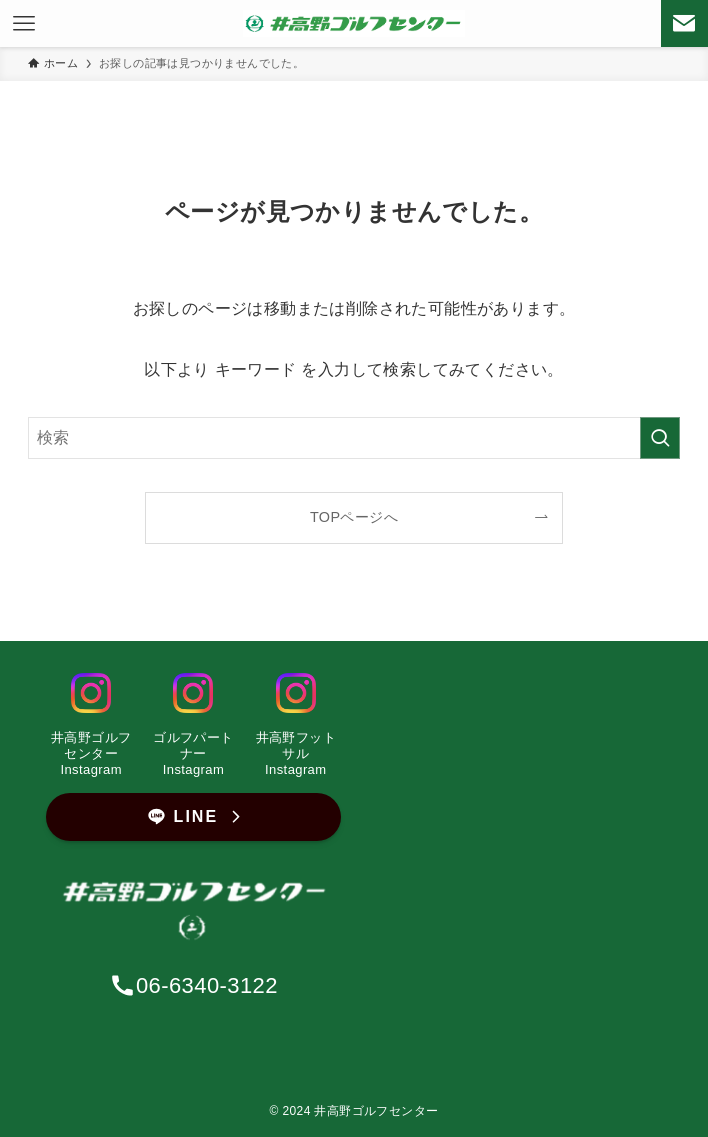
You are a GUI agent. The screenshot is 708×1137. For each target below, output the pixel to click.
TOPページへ (354, 517)
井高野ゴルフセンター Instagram (91, 753)
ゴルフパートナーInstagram (193, 753)
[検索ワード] (353, 438)
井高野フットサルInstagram (296, 753)
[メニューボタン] (23, 23)
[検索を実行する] (660, 438)
